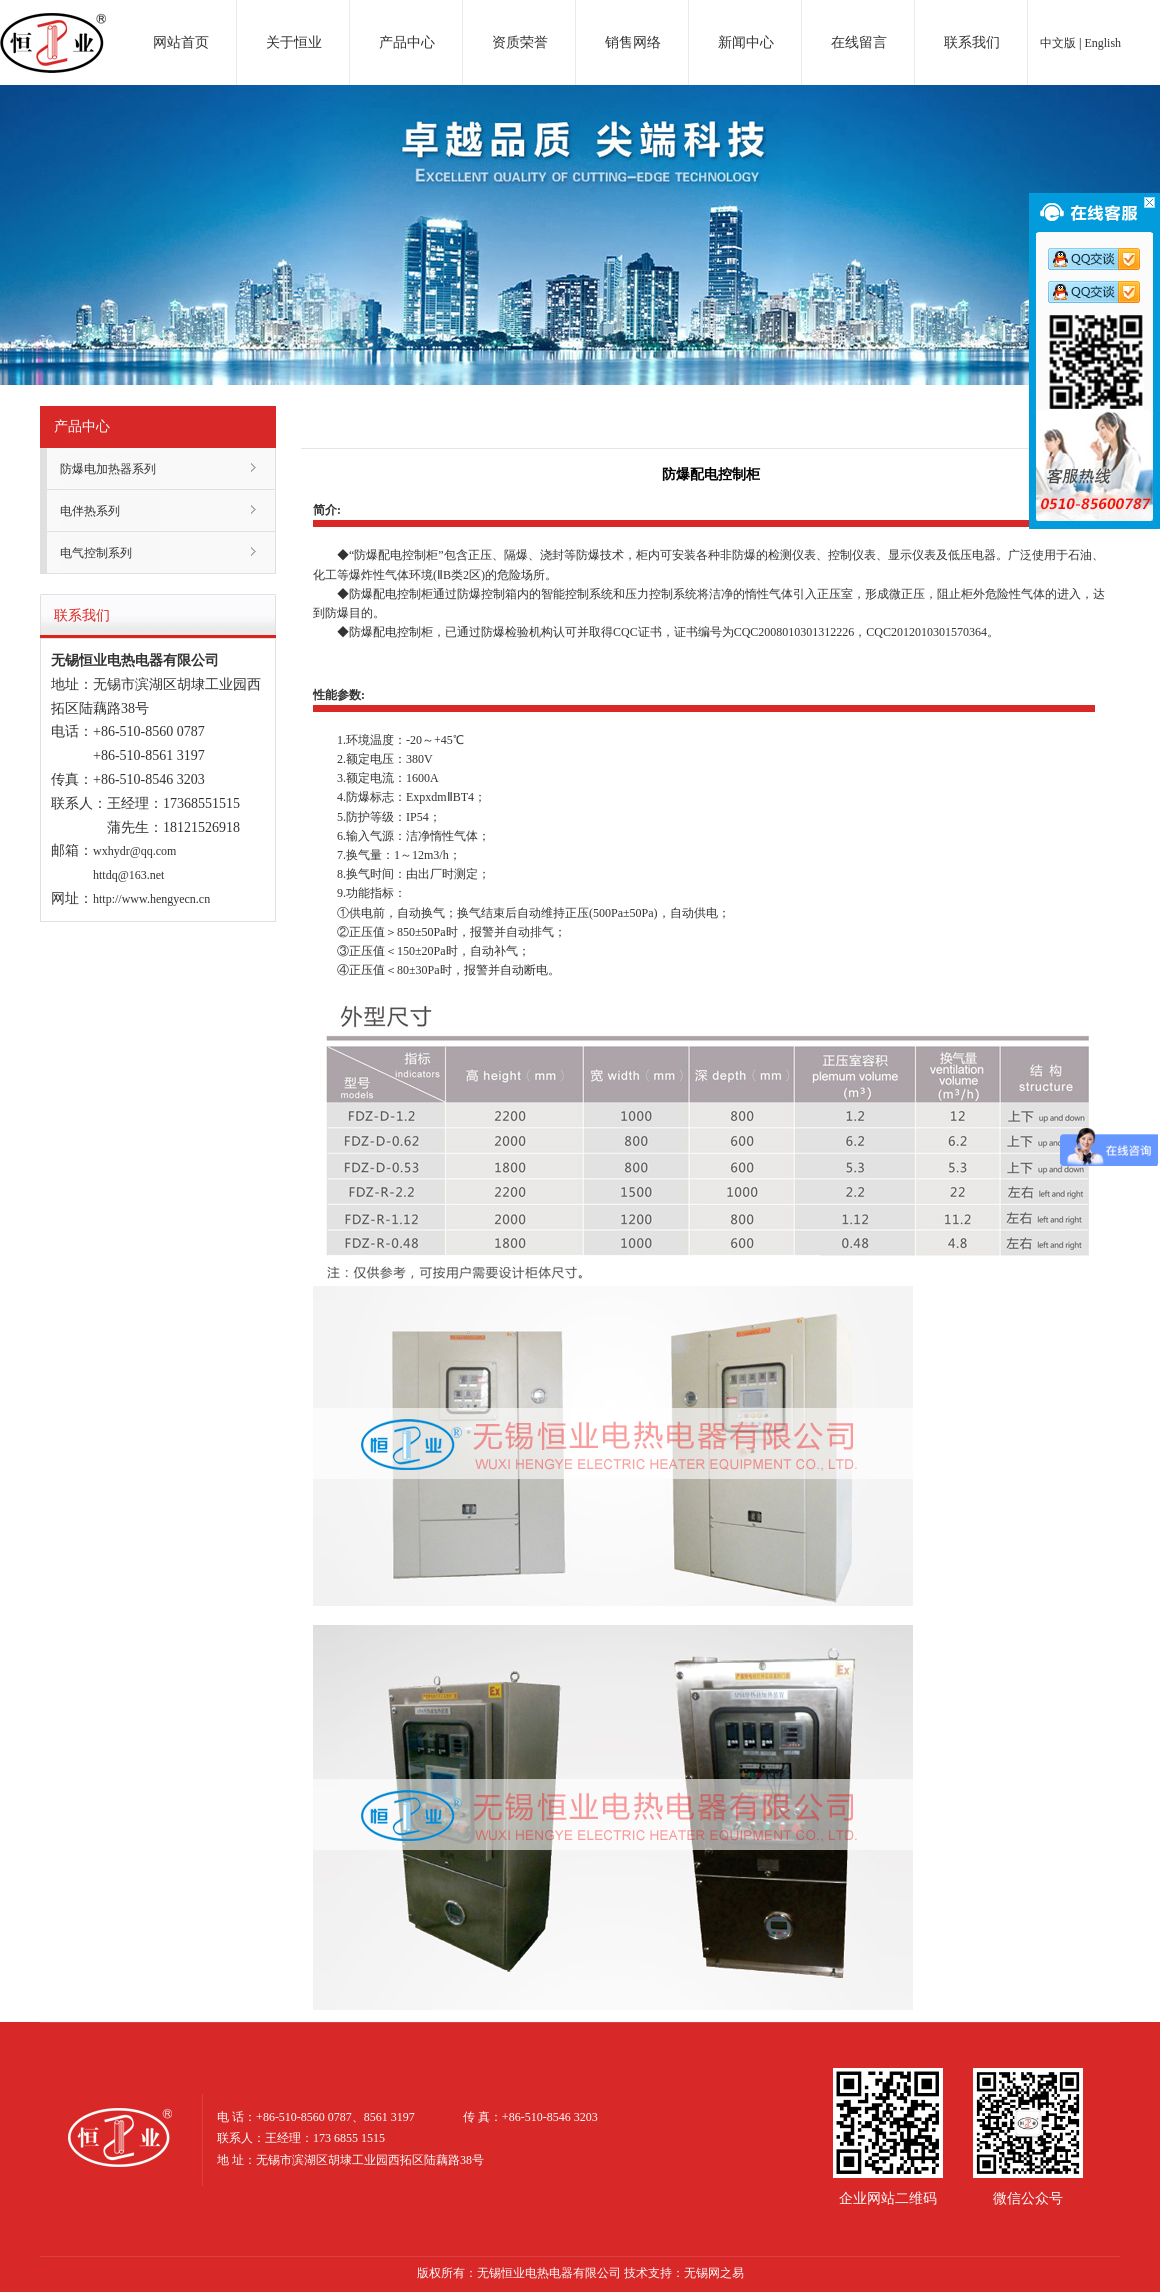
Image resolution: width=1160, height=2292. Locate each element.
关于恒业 (294, 42)
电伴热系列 (90, 511)
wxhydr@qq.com (134, 851)
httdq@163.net (128, 875)
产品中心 (407, 42)
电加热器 (53, 24)
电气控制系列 (96, 553)
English (1102, 43)
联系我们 (972, 42)
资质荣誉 (520, 42)
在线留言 (859, 42)
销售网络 (633, 42)
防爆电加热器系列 (108, 469)
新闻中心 (746, 42)
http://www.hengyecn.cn (151, 899)
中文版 (1058, 43)
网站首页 (181, 42)
